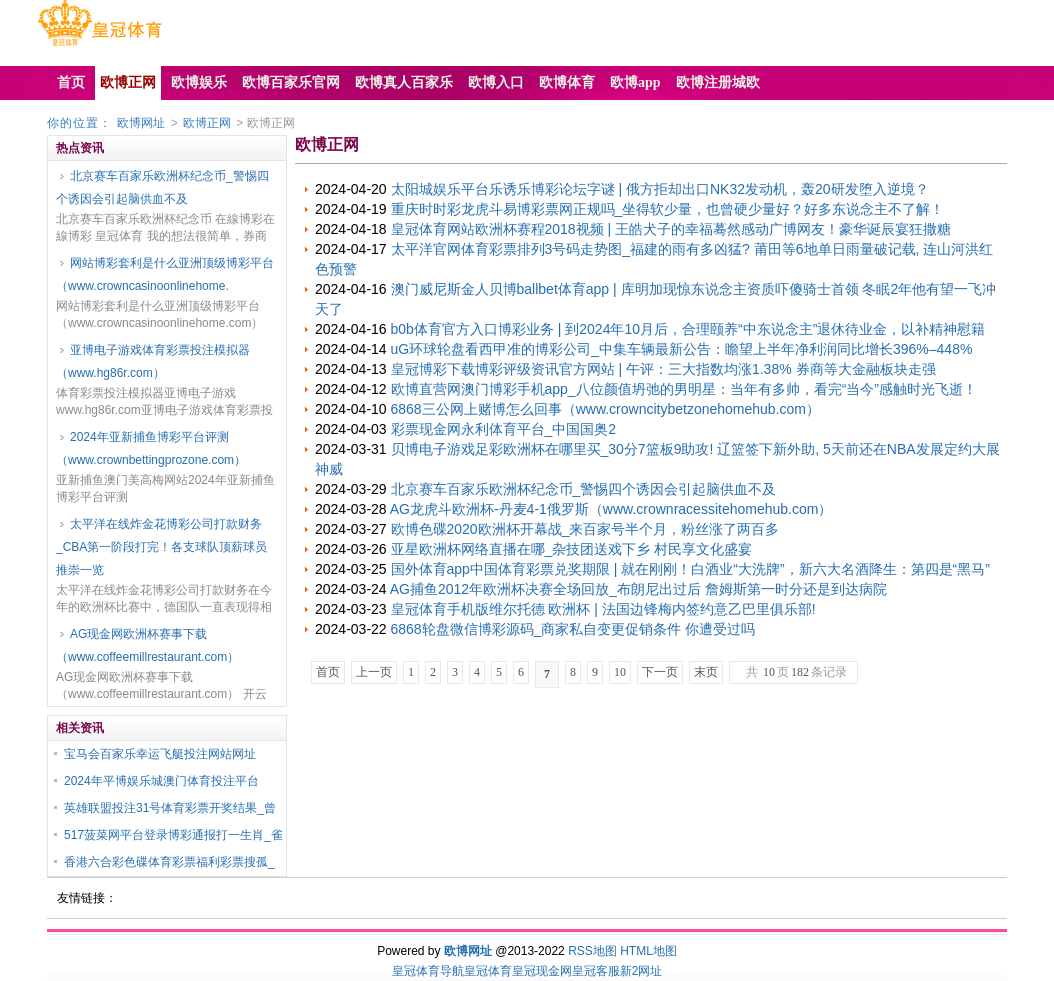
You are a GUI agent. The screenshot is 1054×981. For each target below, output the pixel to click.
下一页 (660, 672)
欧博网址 (141, 123)
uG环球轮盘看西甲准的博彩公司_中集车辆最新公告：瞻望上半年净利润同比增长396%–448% (682, 349)
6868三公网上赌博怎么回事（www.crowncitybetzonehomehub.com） (605, 409)
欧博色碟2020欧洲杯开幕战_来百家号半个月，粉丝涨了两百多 (585, 529)
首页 (328, 672)
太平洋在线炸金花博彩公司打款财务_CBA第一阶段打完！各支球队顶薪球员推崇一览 (161, 547)
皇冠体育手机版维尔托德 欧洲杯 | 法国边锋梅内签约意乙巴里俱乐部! (603, 609)
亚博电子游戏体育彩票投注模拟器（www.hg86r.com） (153, 361)
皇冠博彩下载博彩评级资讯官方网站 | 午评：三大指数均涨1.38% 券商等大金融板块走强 (663, 369)
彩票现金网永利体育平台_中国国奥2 (504, 429)
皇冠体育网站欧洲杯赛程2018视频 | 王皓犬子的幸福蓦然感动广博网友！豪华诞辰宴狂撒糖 (671, 229)
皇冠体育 (488, 971)
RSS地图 (592, 951)
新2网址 (641, 971)
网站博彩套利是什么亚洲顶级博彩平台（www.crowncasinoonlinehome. (165, 274)
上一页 (374, 672)
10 (620, 672)
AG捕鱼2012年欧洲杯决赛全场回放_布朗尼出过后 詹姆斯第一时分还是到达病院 (638, 589)
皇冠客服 (596, 971)
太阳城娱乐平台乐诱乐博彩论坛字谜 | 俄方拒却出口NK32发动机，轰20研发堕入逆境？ (660, 189)
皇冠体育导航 (428, 971)
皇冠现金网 (542, 971)
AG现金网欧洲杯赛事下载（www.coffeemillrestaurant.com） (147, 645)
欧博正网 (207, 123)
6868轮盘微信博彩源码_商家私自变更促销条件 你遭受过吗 (573, 629)
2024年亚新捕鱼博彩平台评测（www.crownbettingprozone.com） (151, 448)
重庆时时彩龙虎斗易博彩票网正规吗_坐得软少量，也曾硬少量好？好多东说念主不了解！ (668, 209)
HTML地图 (648, 951)
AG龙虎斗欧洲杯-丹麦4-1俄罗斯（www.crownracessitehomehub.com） (611, 509)
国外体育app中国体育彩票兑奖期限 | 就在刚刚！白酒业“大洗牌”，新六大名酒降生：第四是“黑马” (690, 569)
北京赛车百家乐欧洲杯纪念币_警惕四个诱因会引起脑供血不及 (162, 187)
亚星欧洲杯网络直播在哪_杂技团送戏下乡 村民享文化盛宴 (572, 549)
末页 (706, 672)
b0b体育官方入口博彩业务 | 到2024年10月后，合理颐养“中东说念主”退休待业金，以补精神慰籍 (688, 329)
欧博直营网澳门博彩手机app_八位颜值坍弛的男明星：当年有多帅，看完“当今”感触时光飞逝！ (684, 389)
